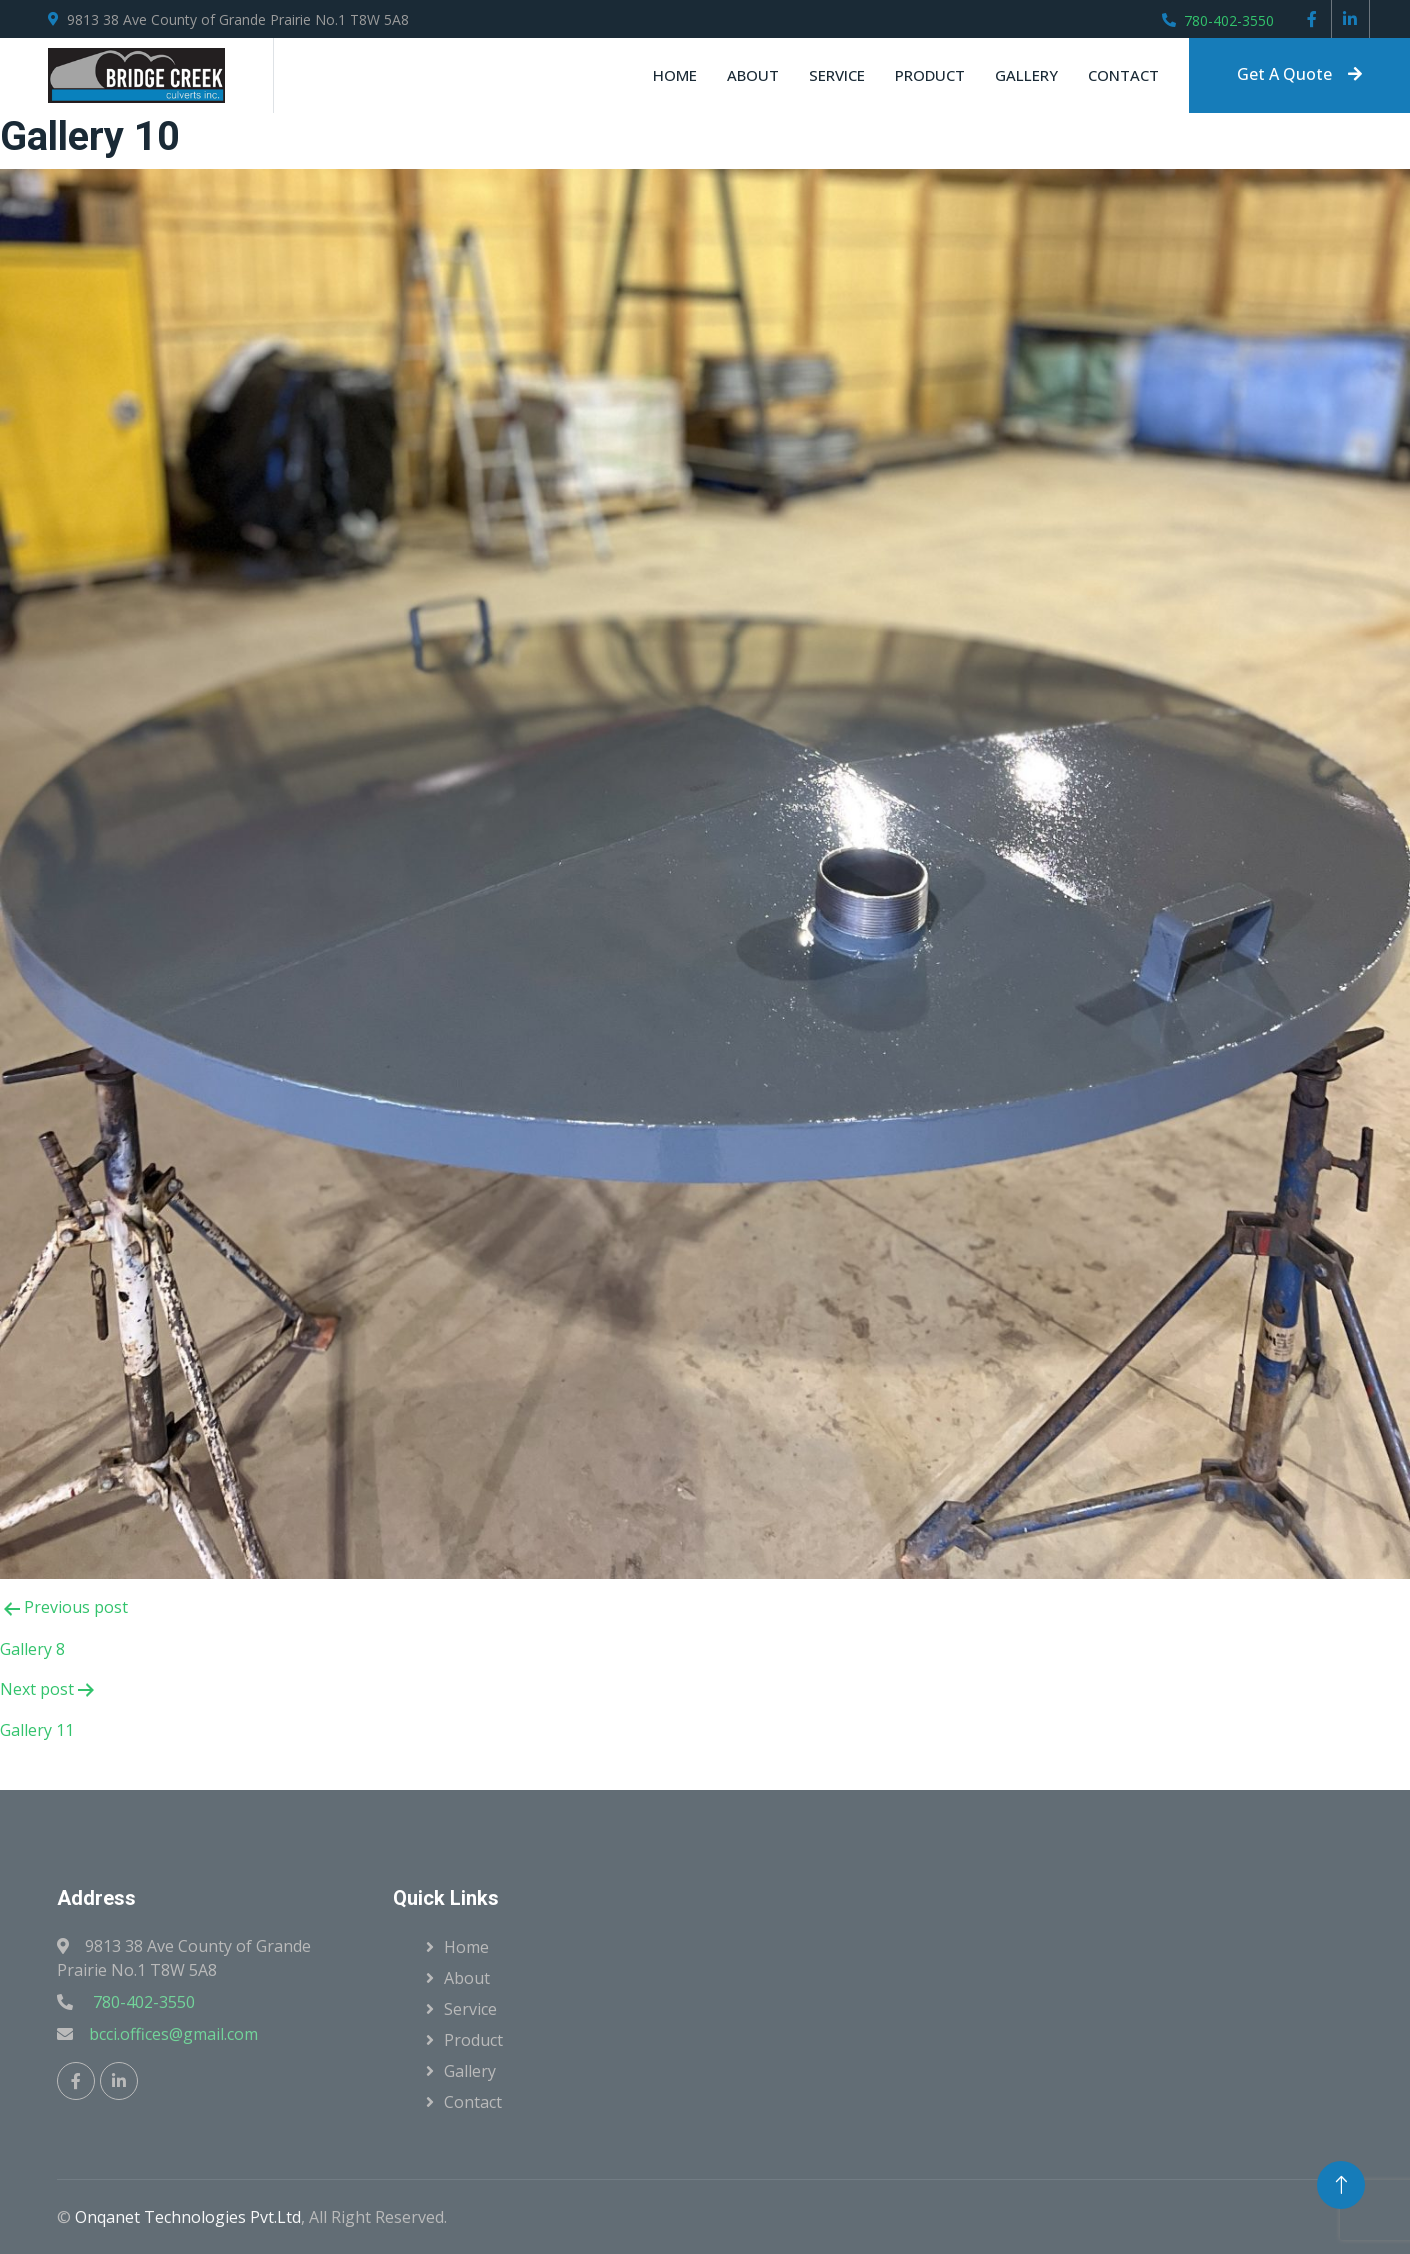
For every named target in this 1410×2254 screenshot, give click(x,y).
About (753, 75)
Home (675, 75)
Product (930, 75)
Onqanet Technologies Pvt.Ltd (188, 2217)
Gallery (1026, 75)
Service (837, 75)
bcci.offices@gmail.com (173, 2034)
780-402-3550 (1229, 20)
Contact (1123, 75)
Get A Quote (1299, 74)
